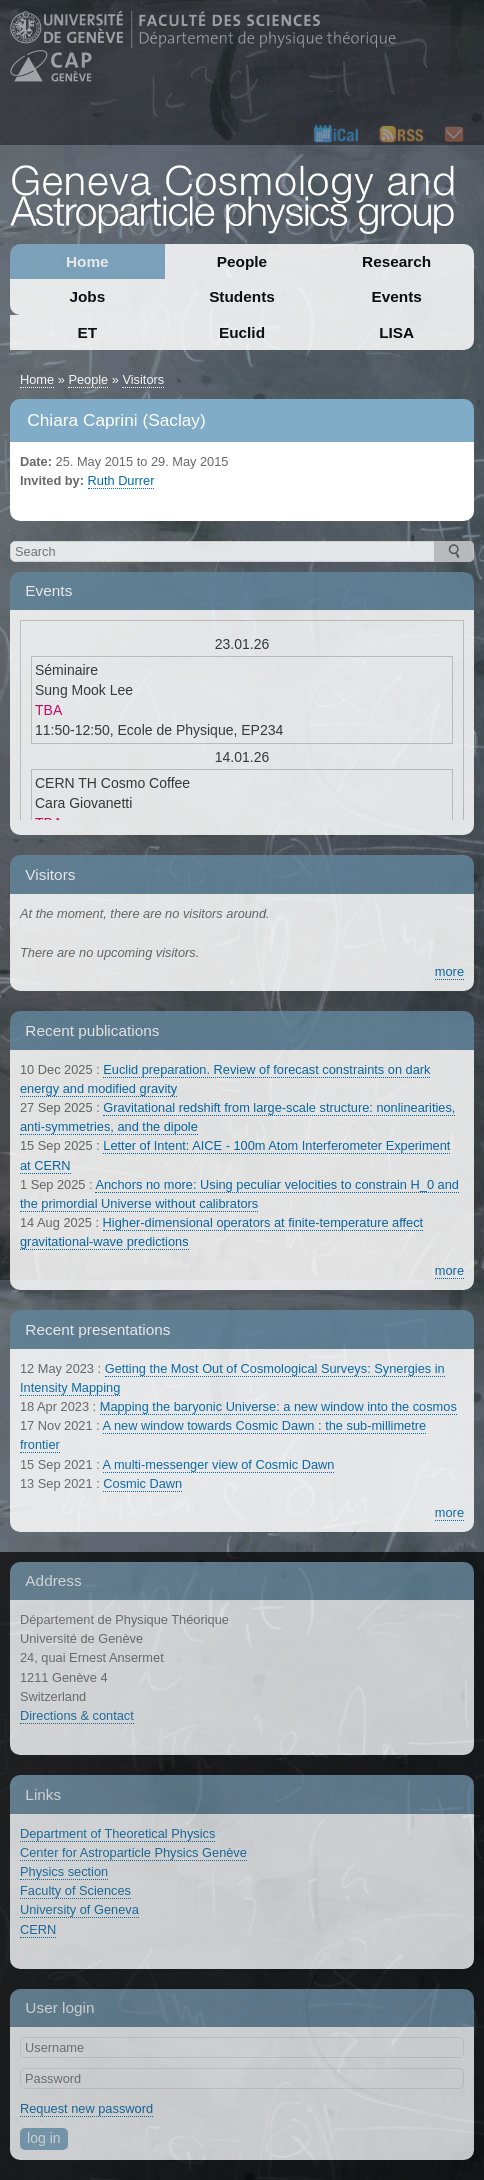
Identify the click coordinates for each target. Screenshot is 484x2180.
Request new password (86, 2108)
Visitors (143, 379)
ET (88, 332)
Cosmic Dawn (142, 1483)
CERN (38, 1929)
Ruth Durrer (121, 480)
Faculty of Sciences (75, 1890)
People (242, 261)
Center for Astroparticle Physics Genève (133, 1852)
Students (242, 296)
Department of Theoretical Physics (117, 1833)
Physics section (64, 1871)
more (449, 971)
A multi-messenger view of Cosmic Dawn (219, 1464)
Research (396, 261)
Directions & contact (77, 1715)
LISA (396, 332)
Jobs (87, 296)
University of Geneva (79, 1909)
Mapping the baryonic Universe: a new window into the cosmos (278, 1406)
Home (87, 261)
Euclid (242, 332)
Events (396, 296)
